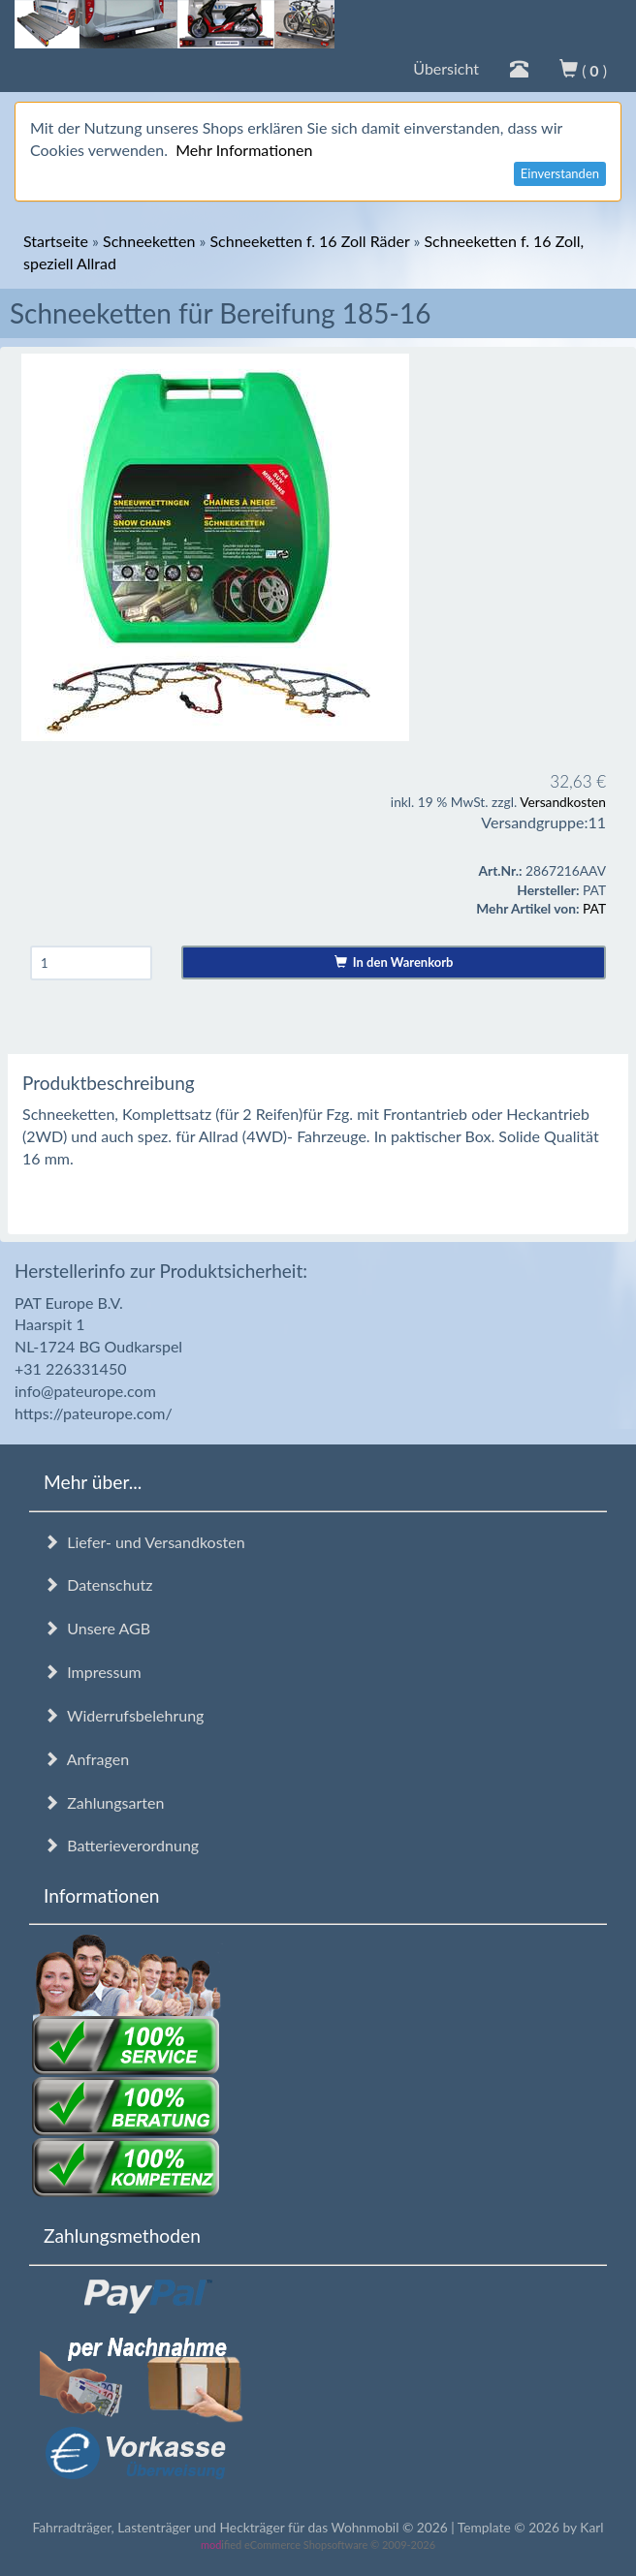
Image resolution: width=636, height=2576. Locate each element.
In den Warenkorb (394, 962)
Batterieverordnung (121, 1845)
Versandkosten (563, 801)
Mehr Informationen (243, 149)
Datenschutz (98, 1584)
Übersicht (446, 68)
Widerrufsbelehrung (124, 1715)
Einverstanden (560, 173)
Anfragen (86, 1759)
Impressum (93, 1671)
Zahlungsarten (104, 1802)
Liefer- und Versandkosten (144, 1542)
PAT (594, 908)
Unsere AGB (97, 1628)
